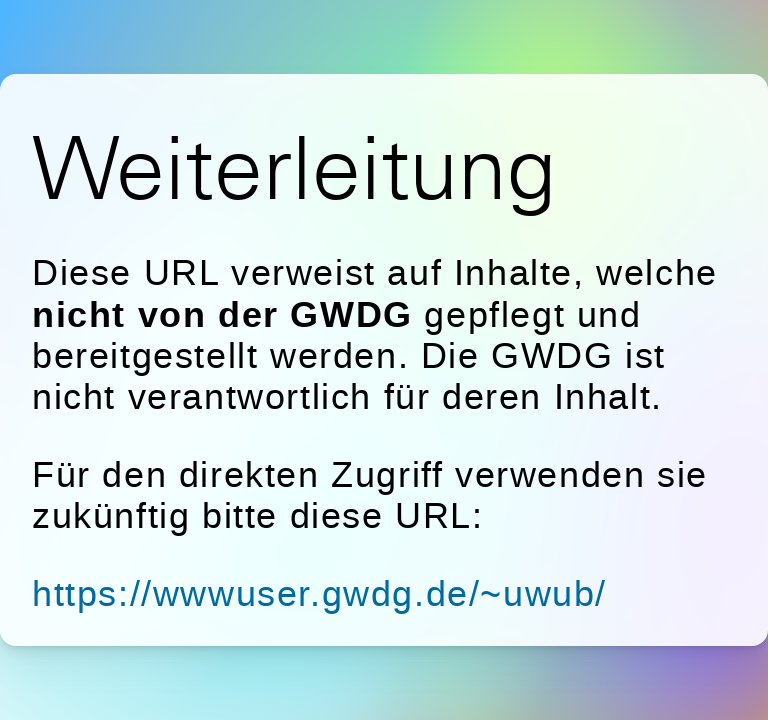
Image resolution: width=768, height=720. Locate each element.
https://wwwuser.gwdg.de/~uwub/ (319, 593)
